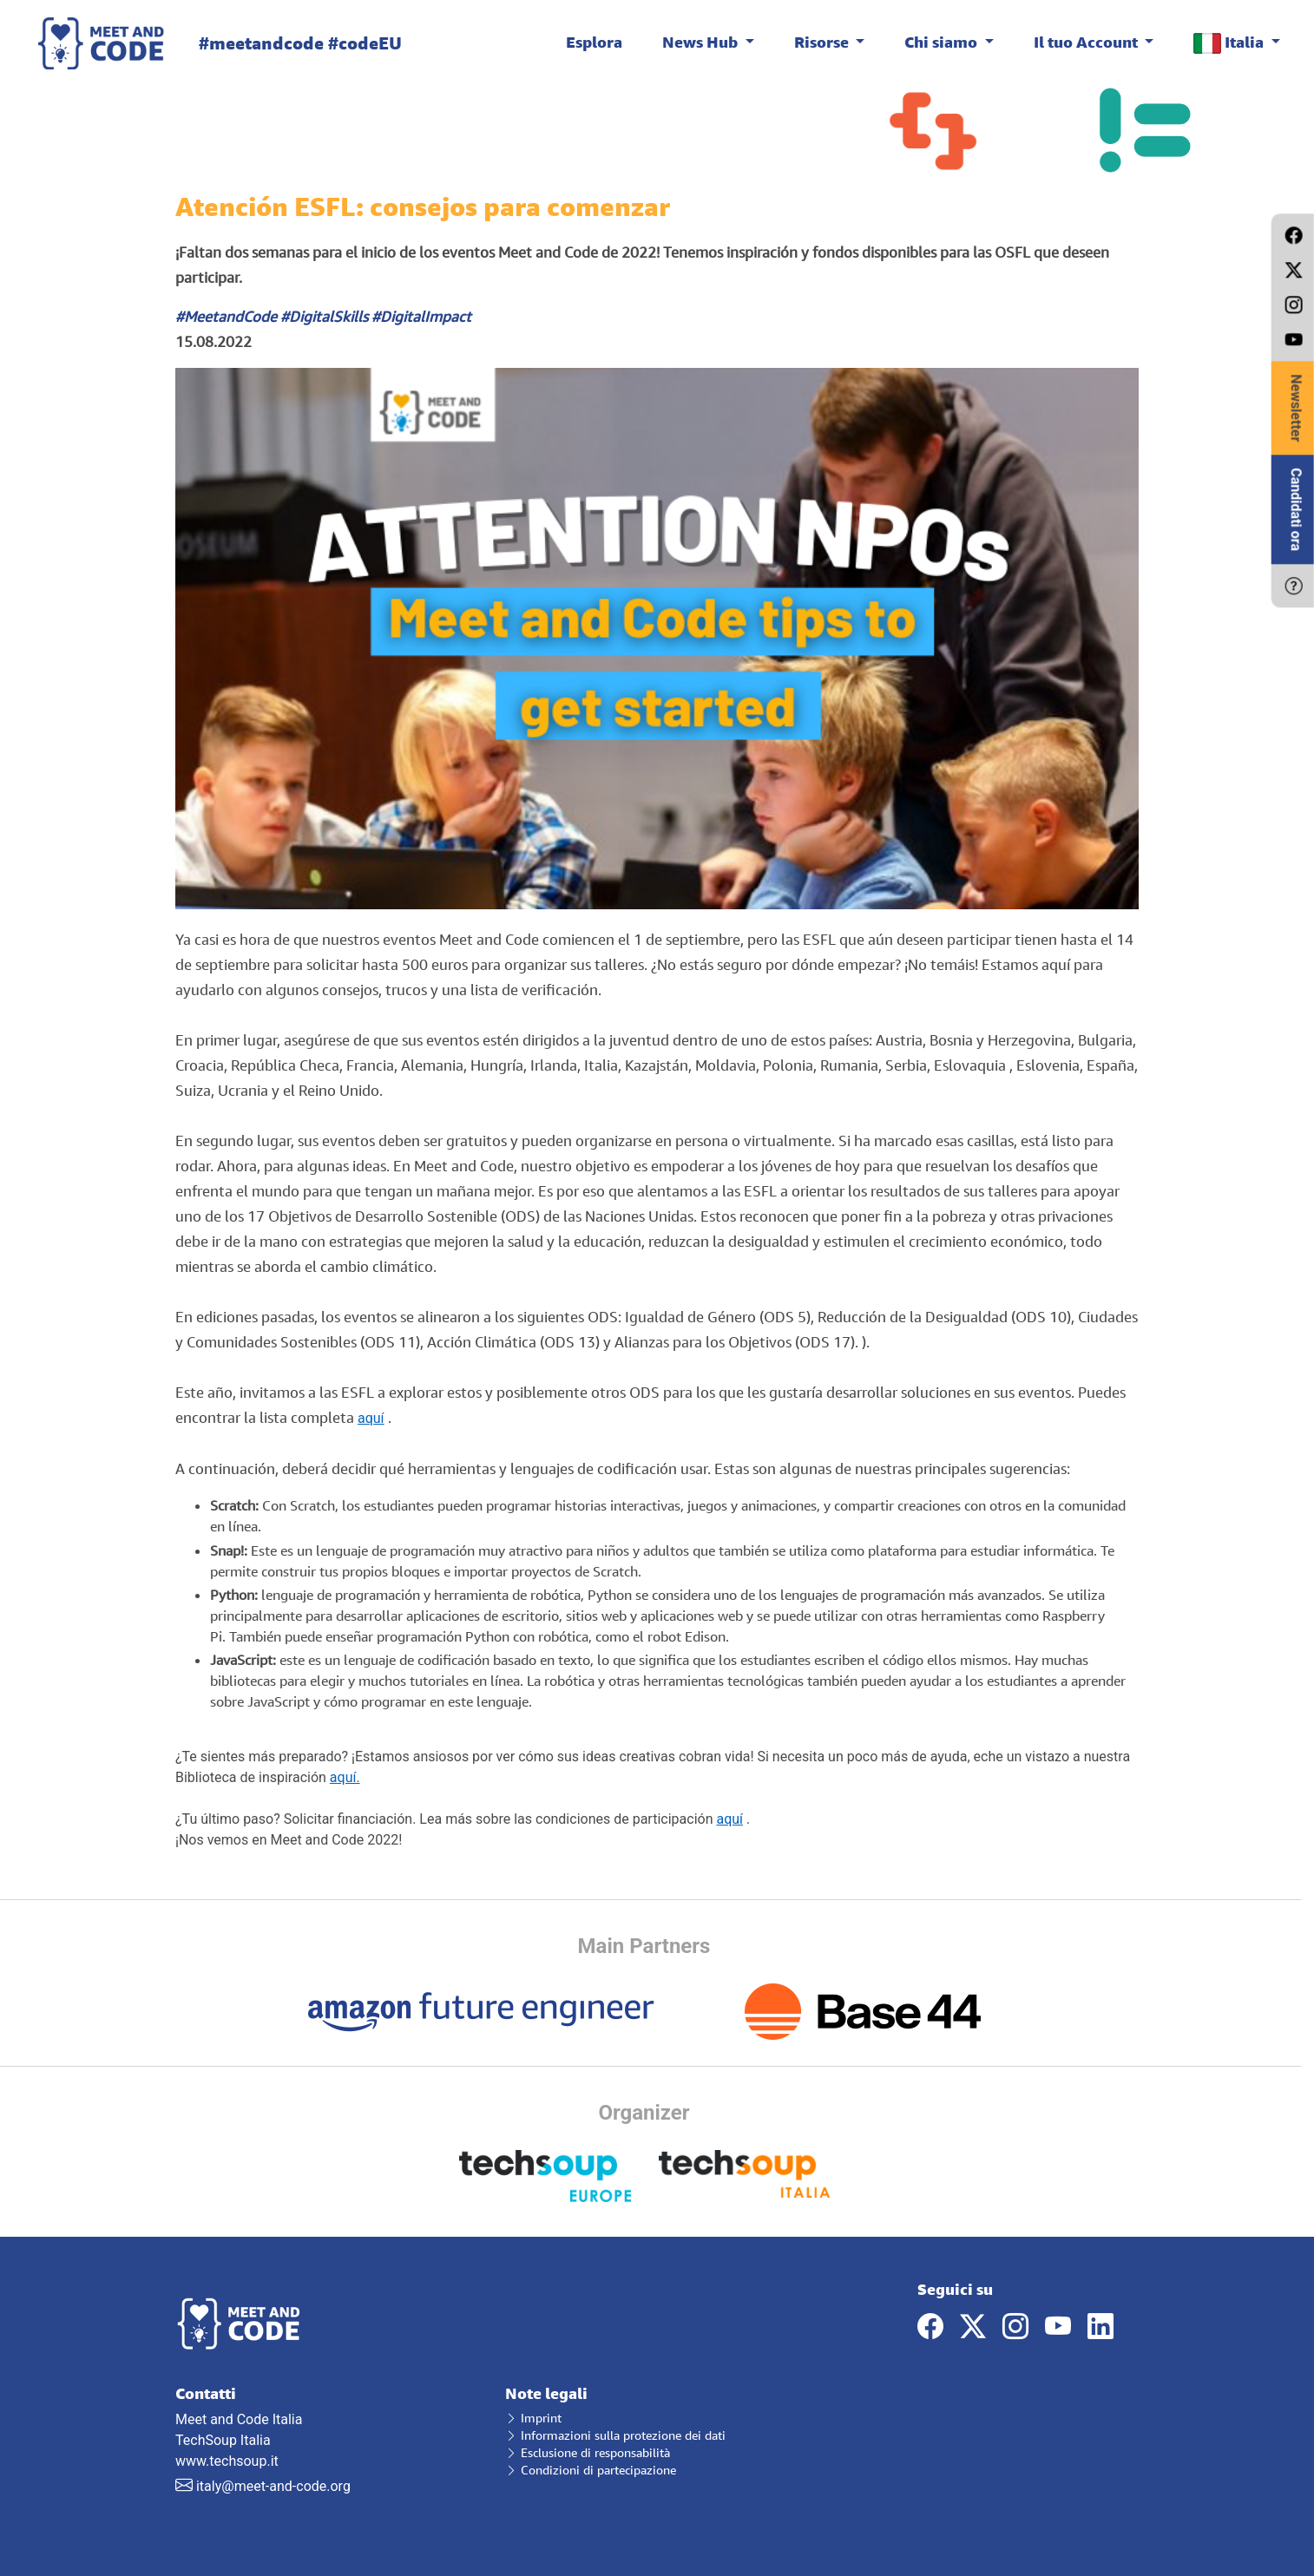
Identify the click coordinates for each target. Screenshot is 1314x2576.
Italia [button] (1230, 43)
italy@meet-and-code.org (273, 2486)
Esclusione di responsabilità (587, 2452)
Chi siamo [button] (942, 41)
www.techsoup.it (227, 2461)
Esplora (594, 41)
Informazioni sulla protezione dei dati (615, 2435)
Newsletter (1296, 408)
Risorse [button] (823, 41)
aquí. (345, 1777)
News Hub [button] (701, 41)
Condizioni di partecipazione (590, 2469)
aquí (371, 1418)
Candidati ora (1296, 509)
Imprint (533, 2417)
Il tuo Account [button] (1087, 41)
